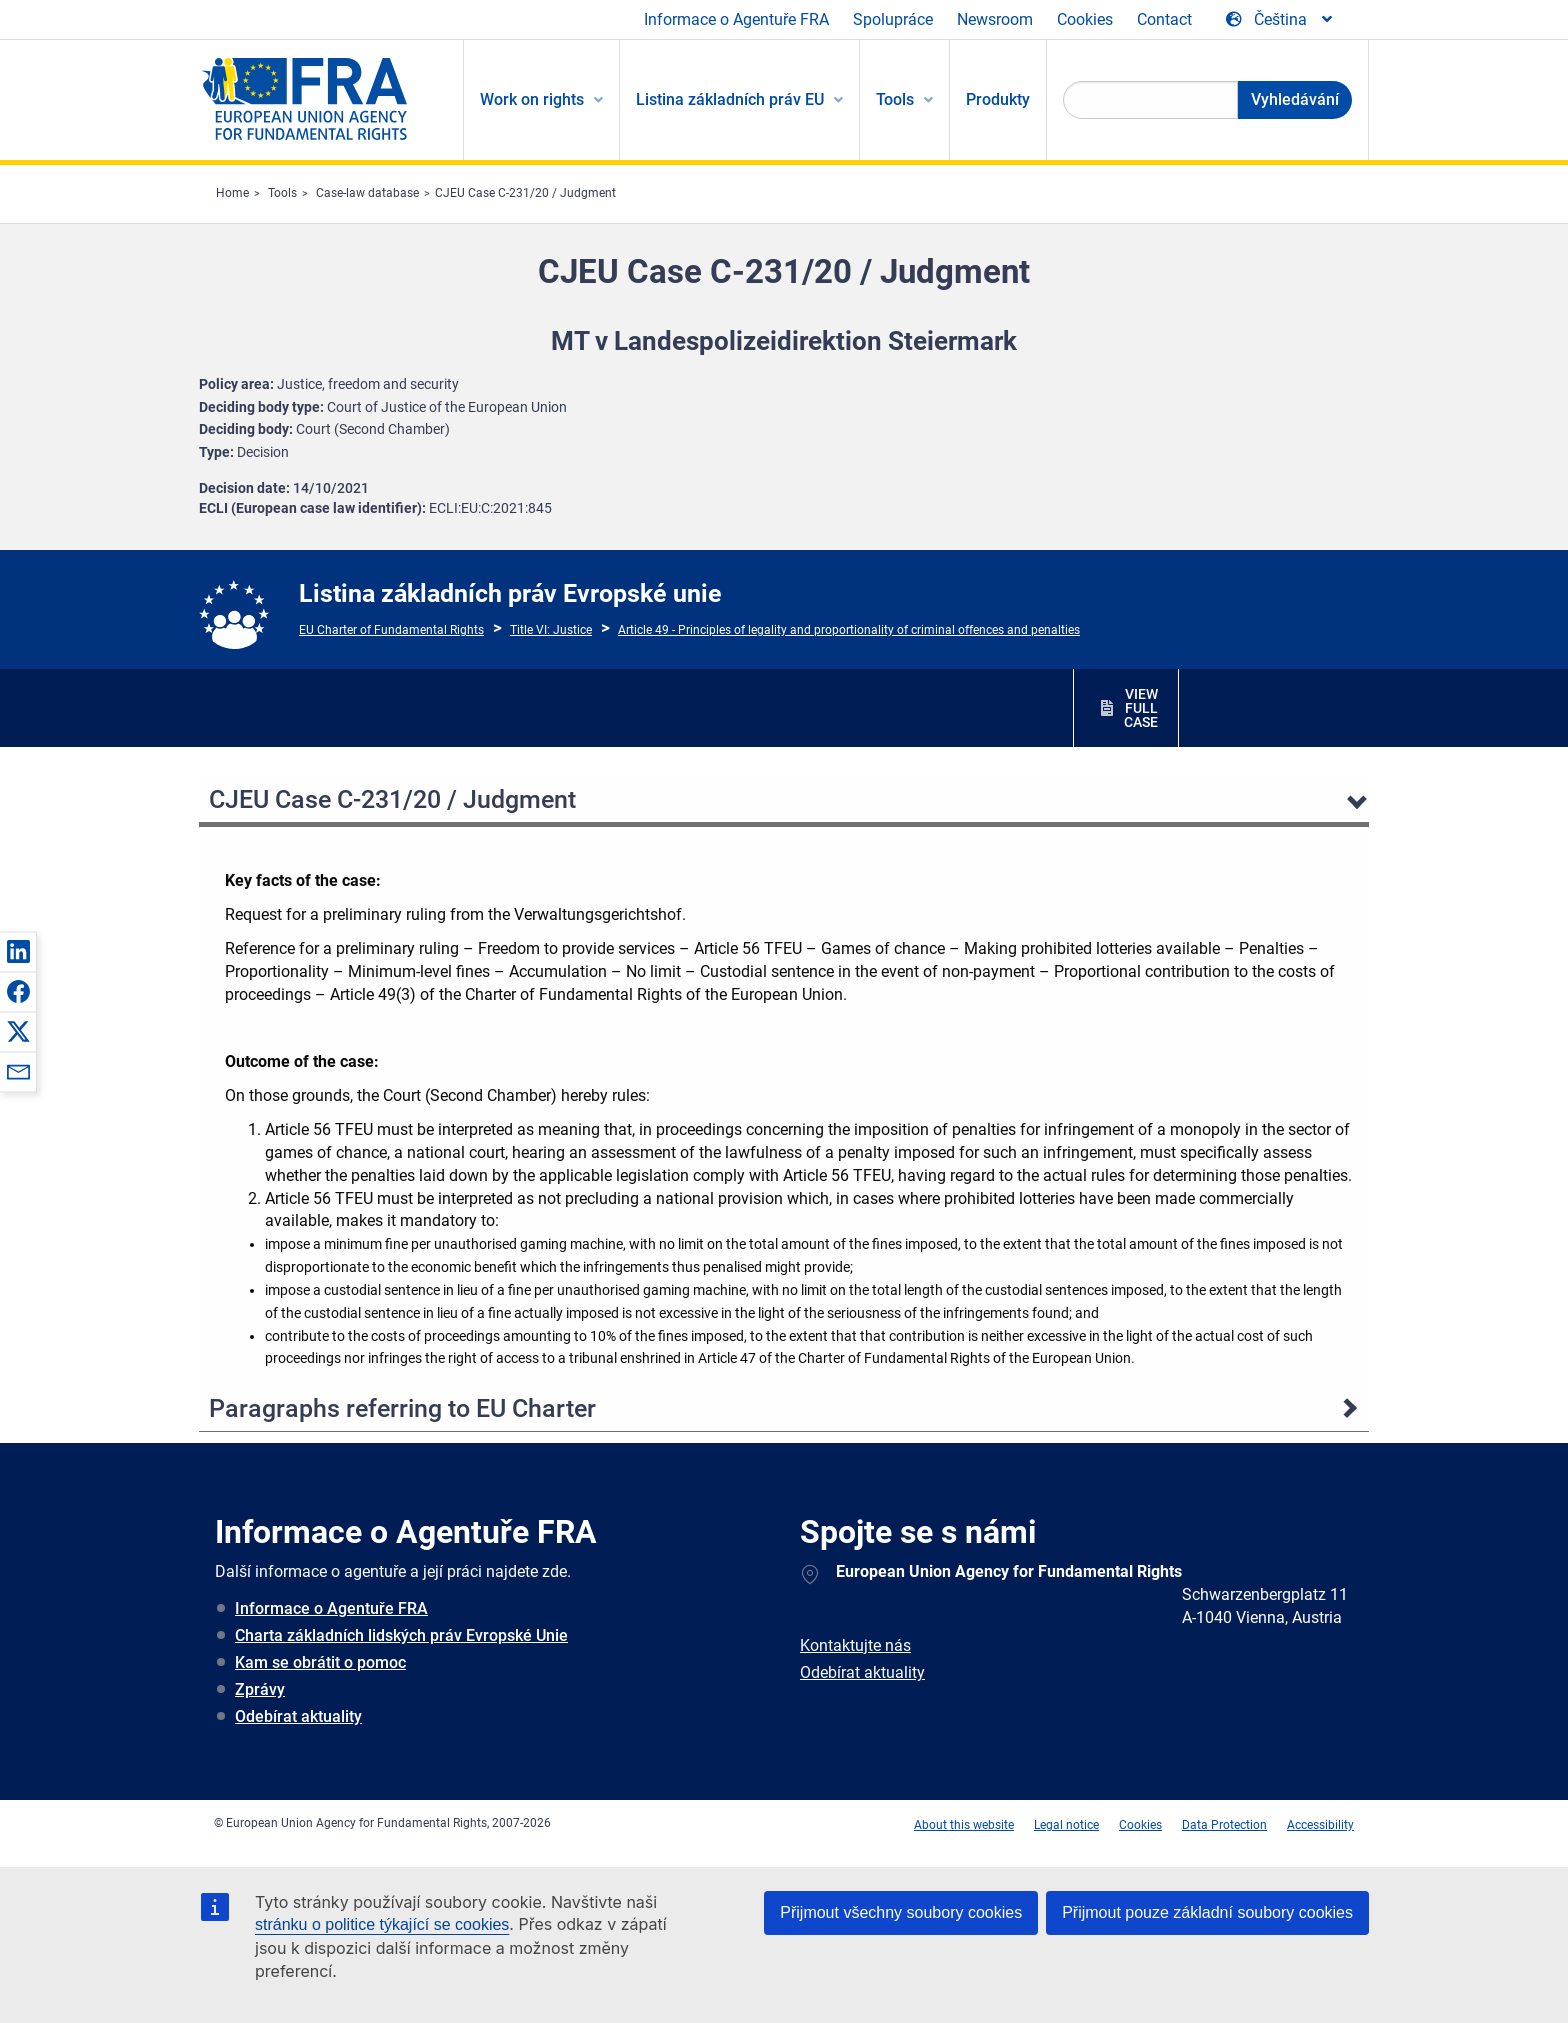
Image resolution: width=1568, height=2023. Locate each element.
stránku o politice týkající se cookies (382, 1924)
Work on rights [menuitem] (532, 99)
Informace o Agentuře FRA (736, 19)
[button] (18, 951)
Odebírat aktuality (298, 1716)
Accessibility (1320, 1825)
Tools (282, 193)
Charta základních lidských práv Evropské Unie (401, 1635)
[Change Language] (1280, 20)
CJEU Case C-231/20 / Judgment (525, 193)
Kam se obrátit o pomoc (320, 1662)
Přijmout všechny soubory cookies (901, 1912)
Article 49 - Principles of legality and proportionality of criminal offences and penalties (849, 630)
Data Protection (1224, 1825)
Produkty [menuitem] (998, 99)
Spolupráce (893, 19)
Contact (1164, 19)
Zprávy (260, 1689)
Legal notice (1066, 1825)
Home (232, 193)
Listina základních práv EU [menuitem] (730, 99)
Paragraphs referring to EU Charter (402, 1408)
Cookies (1085, 19)
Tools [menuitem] (895, 99)
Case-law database (367, 193)
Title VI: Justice (551, 630)
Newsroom (995, 19)
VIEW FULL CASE (1141, 708)
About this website (964, 1825)
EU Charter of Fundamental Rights (391, 630)
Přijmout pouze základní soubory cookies (1207, 1912)
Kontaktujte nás (855, 1645)
